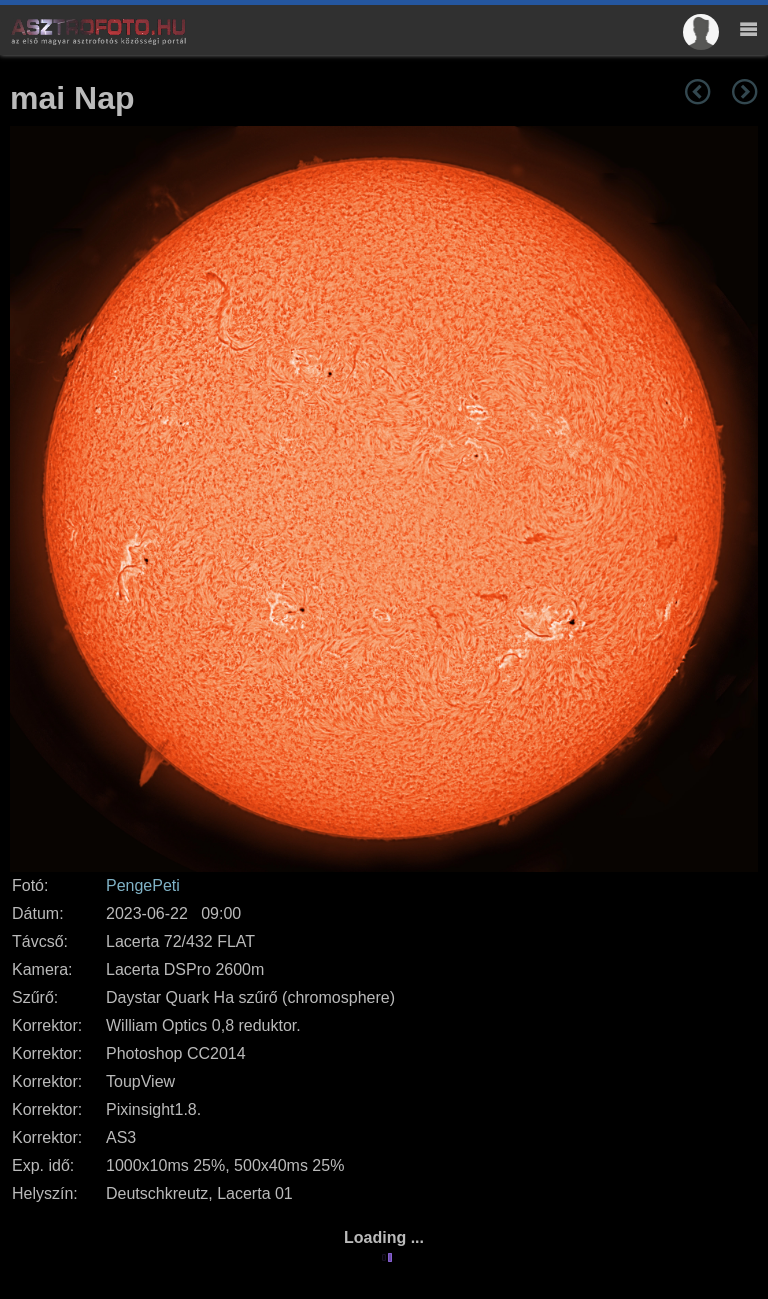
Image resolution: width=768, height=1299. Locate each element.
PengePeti (143, 885)
